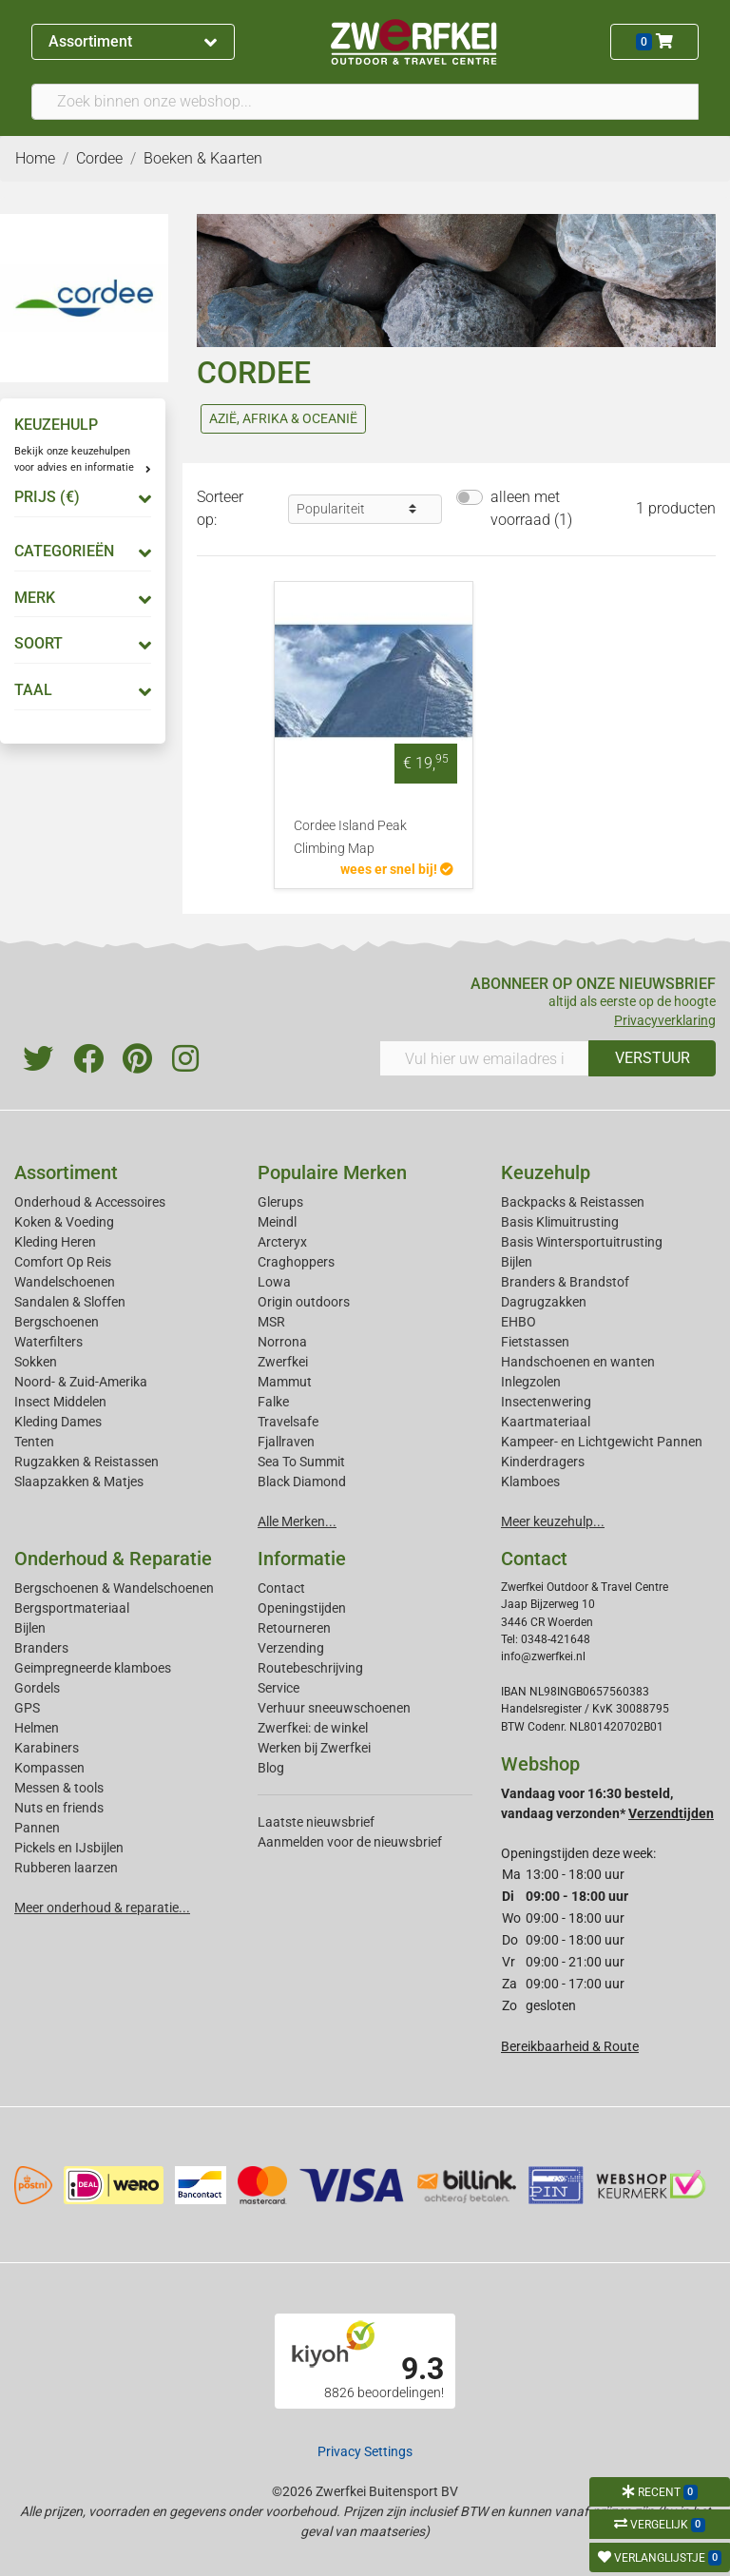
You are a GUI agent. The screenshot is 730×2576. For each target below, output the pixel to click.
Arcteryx (282, 1241)
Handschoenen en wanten (578, 1361)
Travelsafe (288, 1421)
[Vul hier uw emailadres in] (484, 1058)
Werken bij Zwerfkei (314, 1747)
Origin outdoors (304, 1301)
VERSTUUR (652, 1058)
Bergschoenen (56, 1321)
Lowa (274, 1281)
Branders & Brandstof (565, 1281)
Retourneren (294, 1628)
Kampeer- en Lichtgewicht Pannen (601, 1441)
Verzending (291, 1648)
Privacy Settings (365, 2451)
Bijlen (516, 1261)
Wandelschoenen (64, 1281)
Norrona (282, 1341)
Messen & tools (59, 1787)
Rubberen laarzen (66, 1867)
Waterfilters (48, 1341)
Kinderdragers (543, 1461)
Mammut (285, 1381)
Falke (273, 1401)
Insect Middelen (60, 1401)
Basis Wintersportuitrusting (582, 1241)
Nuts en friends (59, 1807)
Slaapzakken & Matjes (79, 1481)
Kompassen (49, 1767)
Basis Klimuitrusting (560, 1222)
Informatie (302, 1558)
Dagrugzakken (543, 1301)
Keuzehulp (545, 1172)
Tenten (34, 1441)
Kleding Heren (55, 1241)
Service (278, 1687)
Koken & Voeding (64, 1222)
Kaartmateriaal (545, 1421)
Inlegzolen (531, 1381)
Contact (281, 1588)
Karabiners (46, 1747)
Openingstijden (302, 1608)
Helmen (36, 1727)
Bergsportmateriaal (71, 1608)
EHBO (518, 1321)
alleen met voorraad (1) (531, 508)
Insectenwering (546, 1401)
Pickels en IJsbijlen (69, 1847)
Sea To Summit (301, 1461)
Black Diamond (302, 1481)
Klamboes (530, 1481)
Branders (41, 1648)
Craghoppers (296, 1261)
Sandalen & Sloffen (69, 1301)
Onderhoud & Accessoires (89, 1202)
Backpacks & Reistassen (572, 1202)
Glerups (280, 1202)
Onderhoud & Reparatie (113, 1558)
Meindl (277, 1222)
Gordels (37, 1687)
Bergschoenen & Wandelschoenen (114, 1588)
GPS (27, 1707)
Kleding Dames (58, 1421)
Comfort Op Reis (62, 1261)
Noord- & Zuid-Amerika (80, 1381)
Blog (271, 1767)
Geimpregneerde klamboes (92, 1667)
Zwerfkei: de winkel (313, 1727)
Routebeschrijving (310, 1667)
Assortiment (132, 41)
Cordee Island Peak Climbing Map (350, 837)
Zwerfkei (283, 1361)
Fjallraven (286, 1441)
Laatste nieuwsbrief (316, 1822)
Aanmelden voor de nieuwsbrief (350, 1842)
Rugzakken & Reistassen (86, 1461)
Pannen (37, 1827)
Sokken (35, 1361)
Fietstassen (535, 1341)
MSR (271, 1321)
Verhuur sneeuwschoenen (334, 1707)
